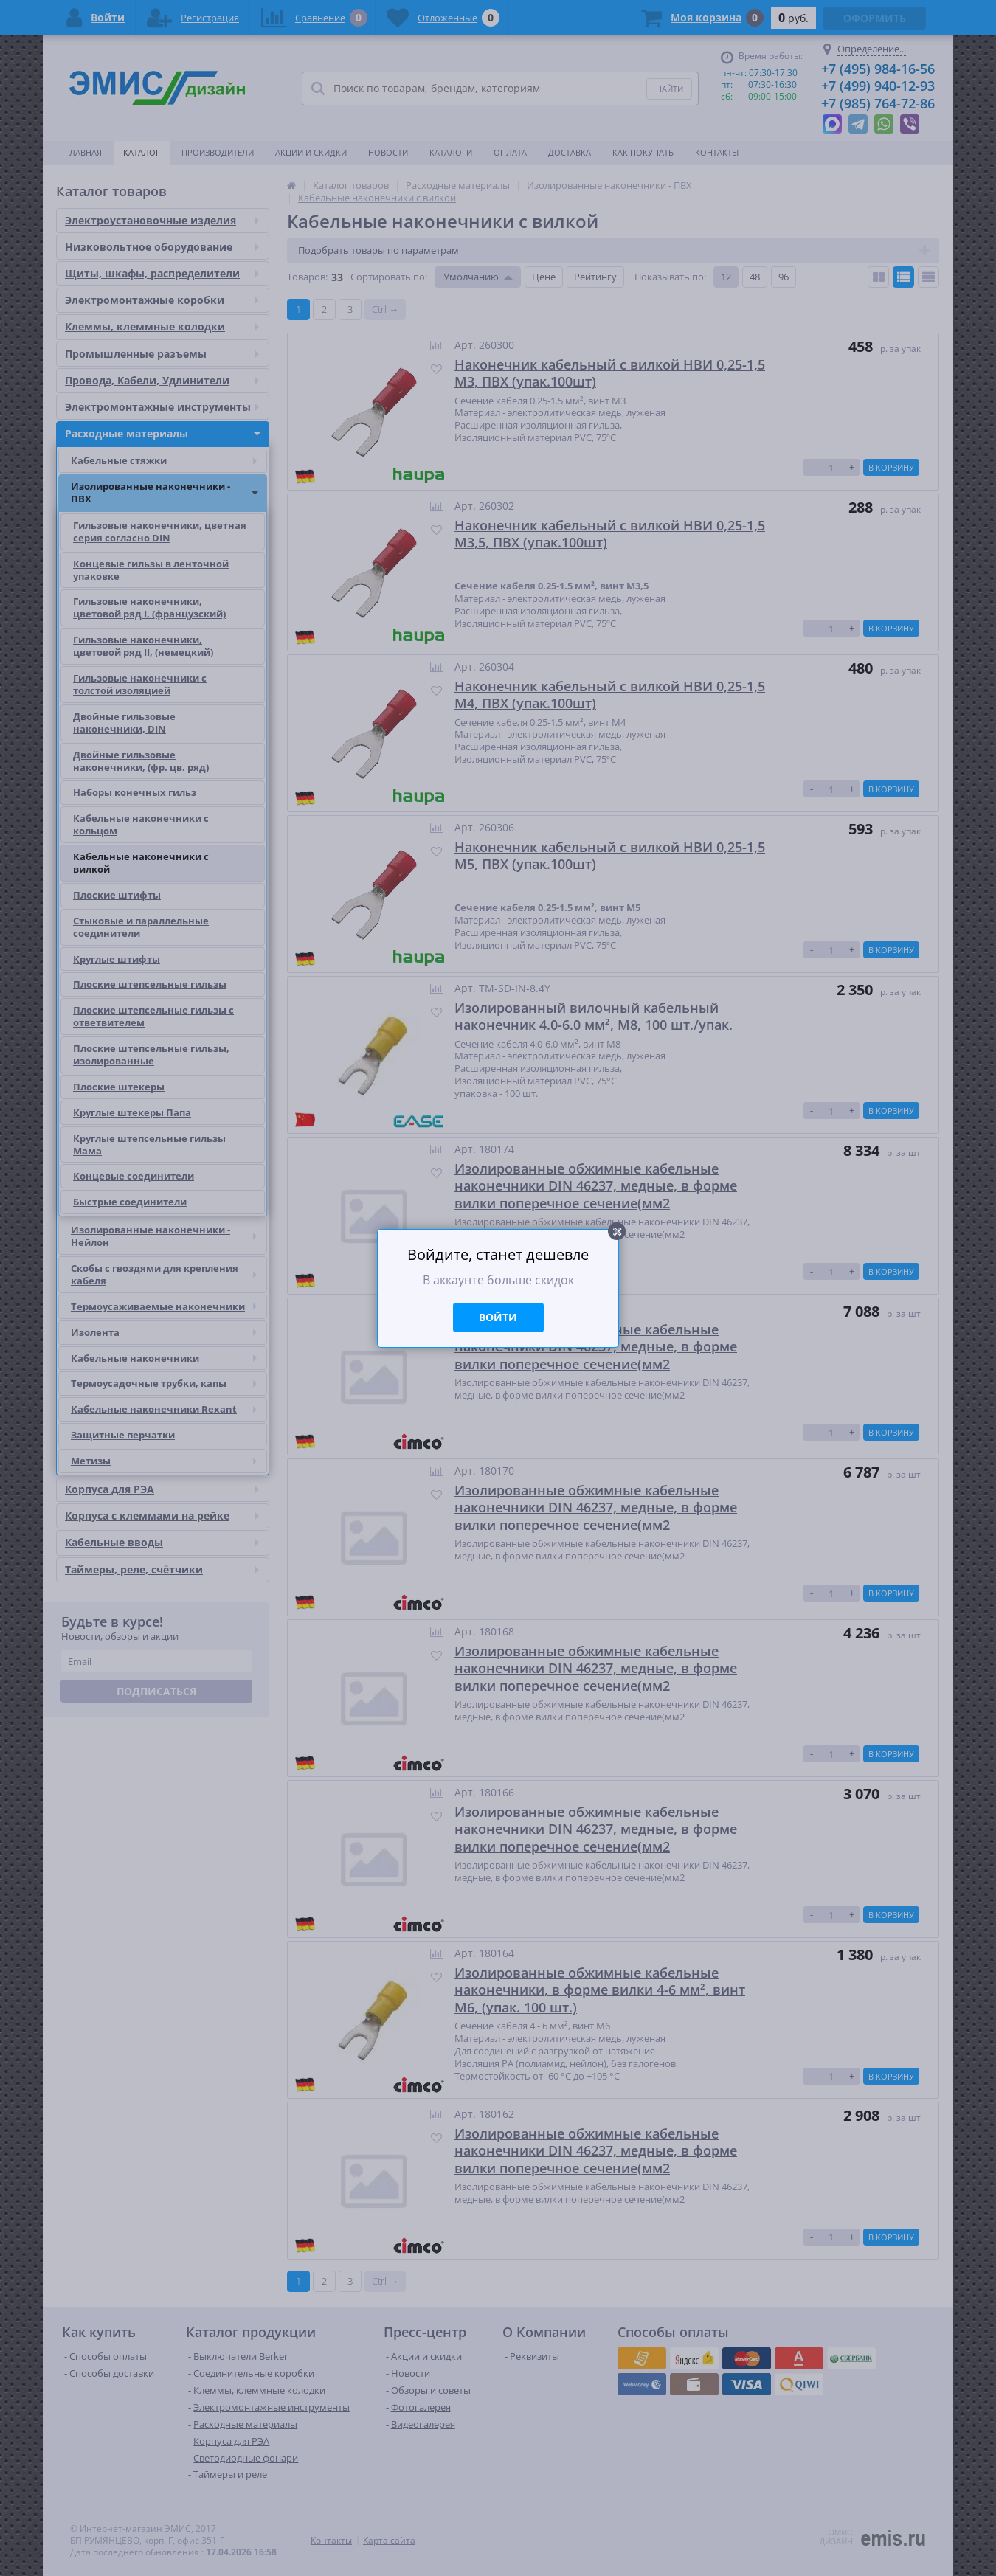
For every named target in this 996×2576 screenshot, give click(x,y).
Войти (498, 1317)
